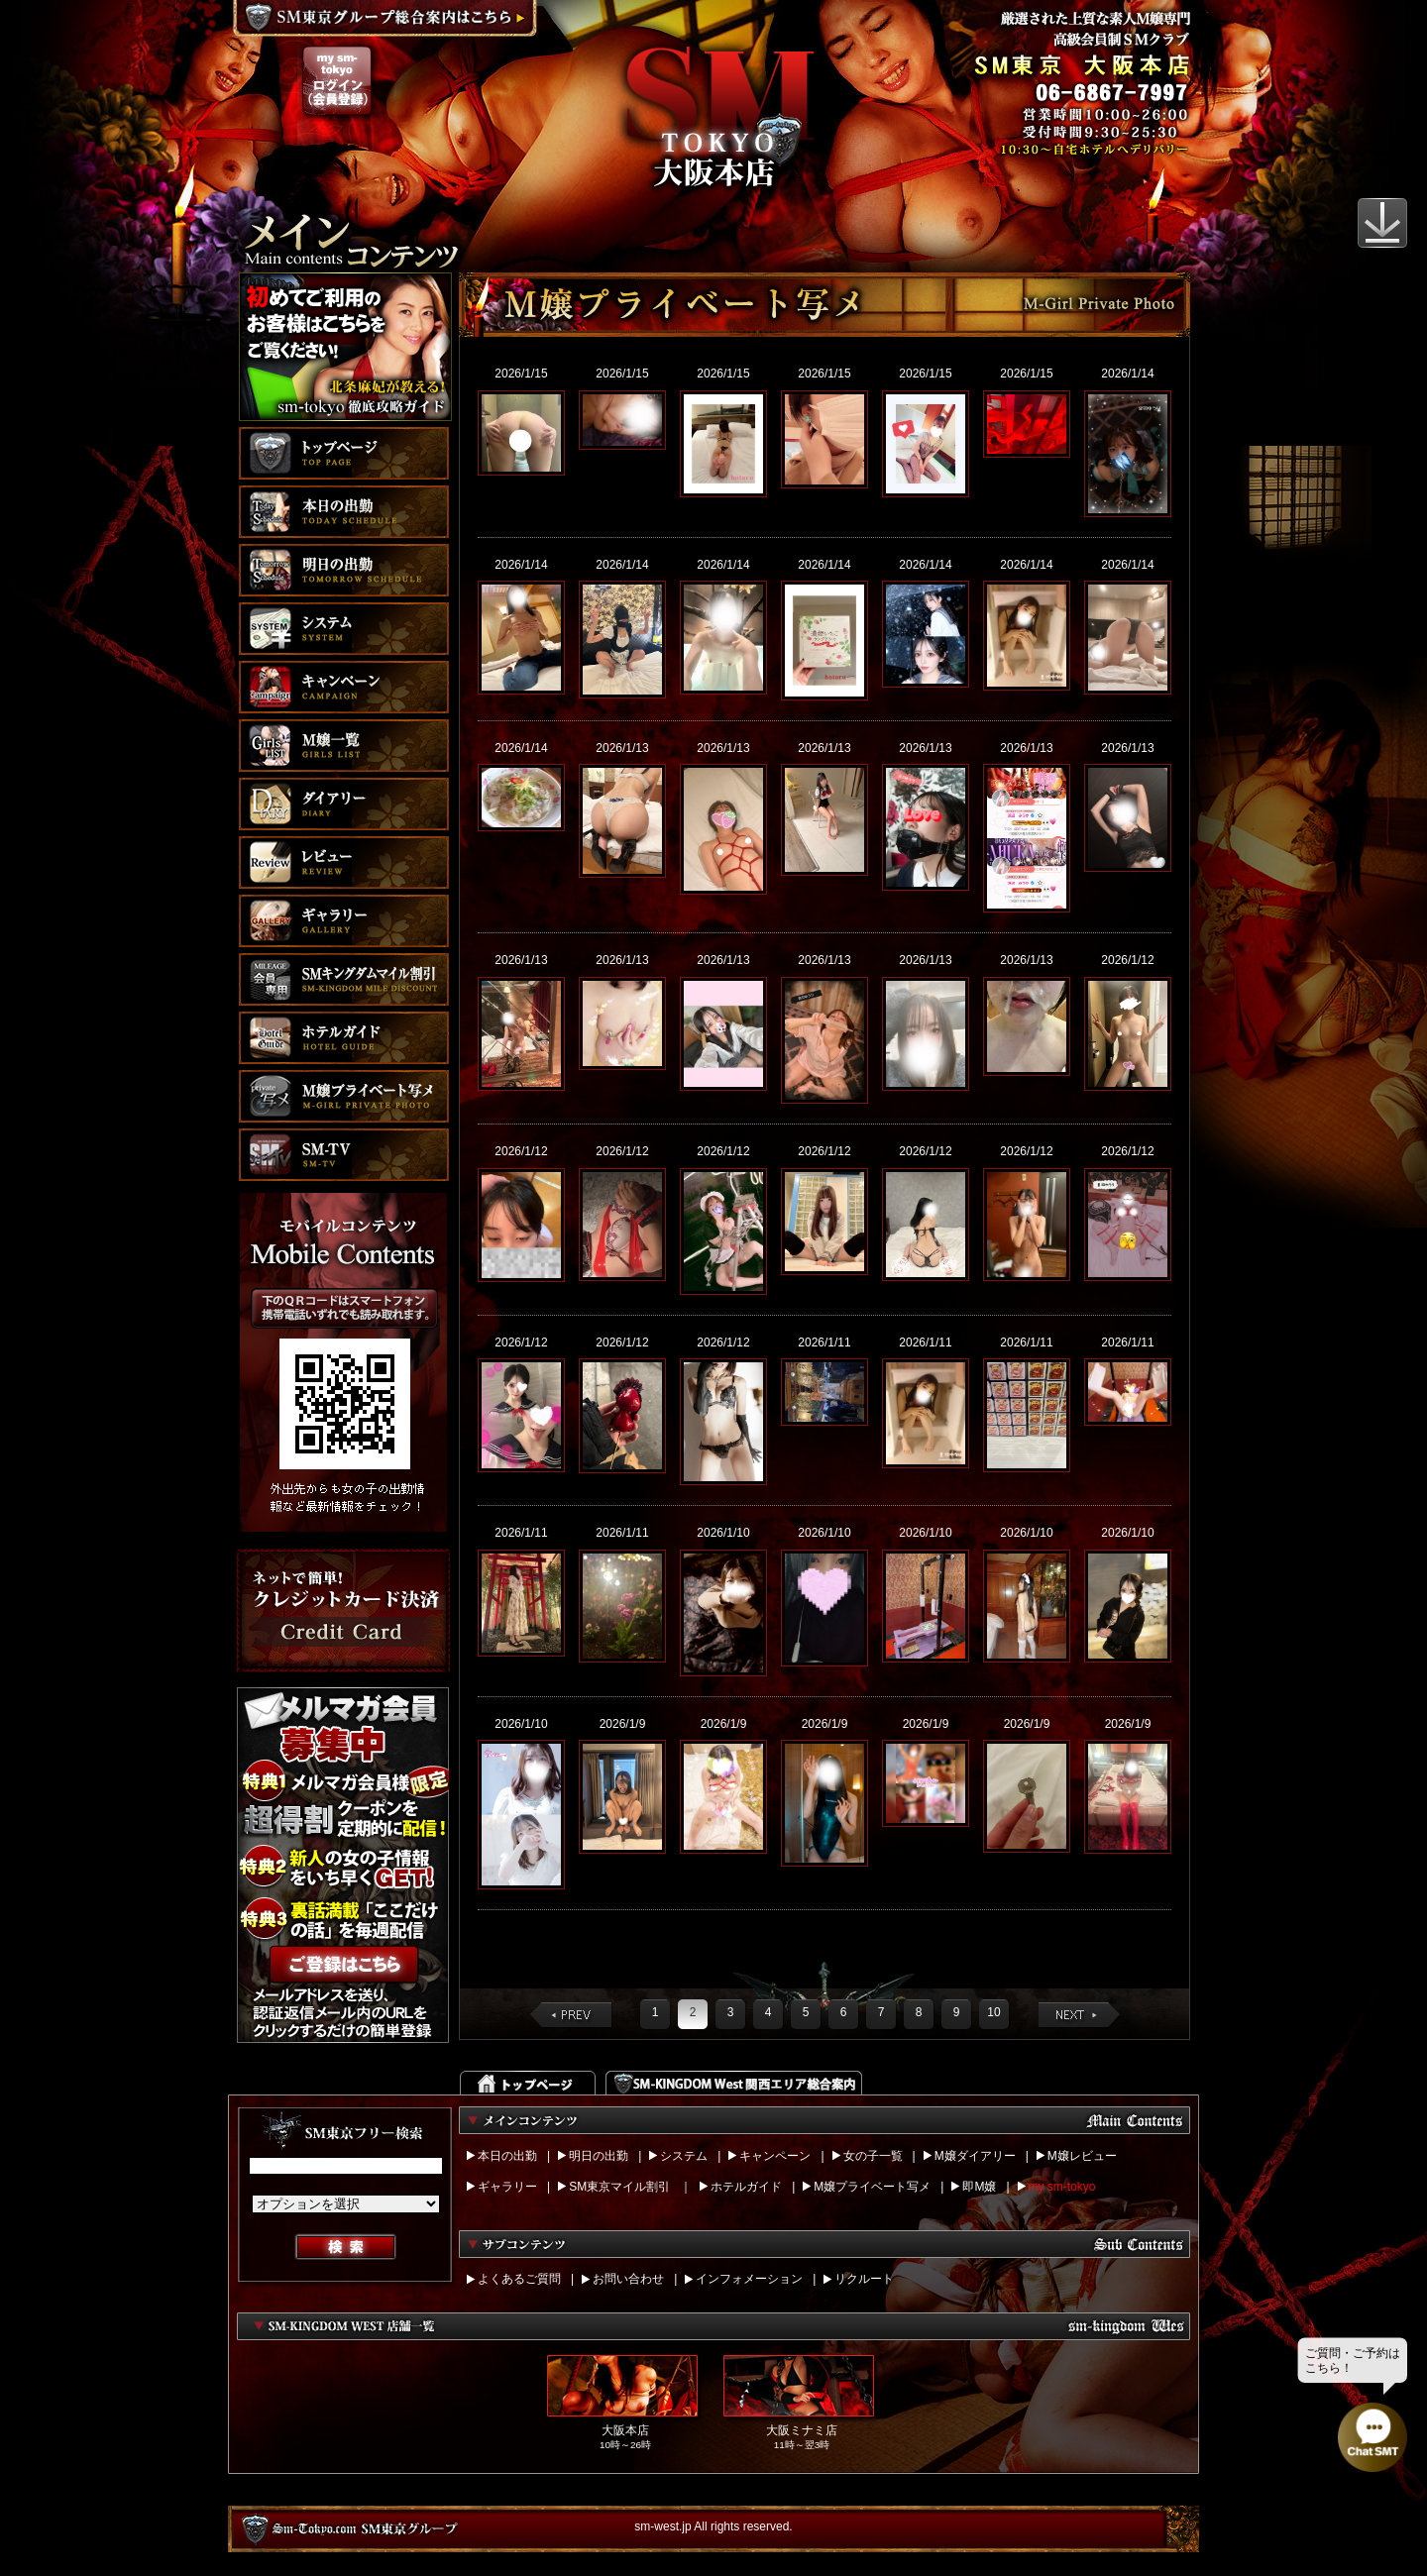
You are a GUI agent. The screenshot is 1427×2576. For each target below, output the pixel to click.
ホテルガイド (746, 2187)
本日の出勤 (507, 2156)
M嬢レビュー (1082, 2156)
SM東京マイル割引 (619, 2187)
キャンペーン (775, 2156)
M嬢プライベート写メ (872, 2187)
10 (993, 2012)
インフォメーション (749, 2279)
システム (684, 2156)
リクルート (864, 2279)
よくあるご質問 (519, 2279)
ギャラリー (507, 2187)
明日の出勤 (598, 2156)
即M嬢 (979, 2187)
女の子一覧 (873, 2156)
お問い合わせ (628, 2279)
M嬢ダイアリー (975, 2156)
